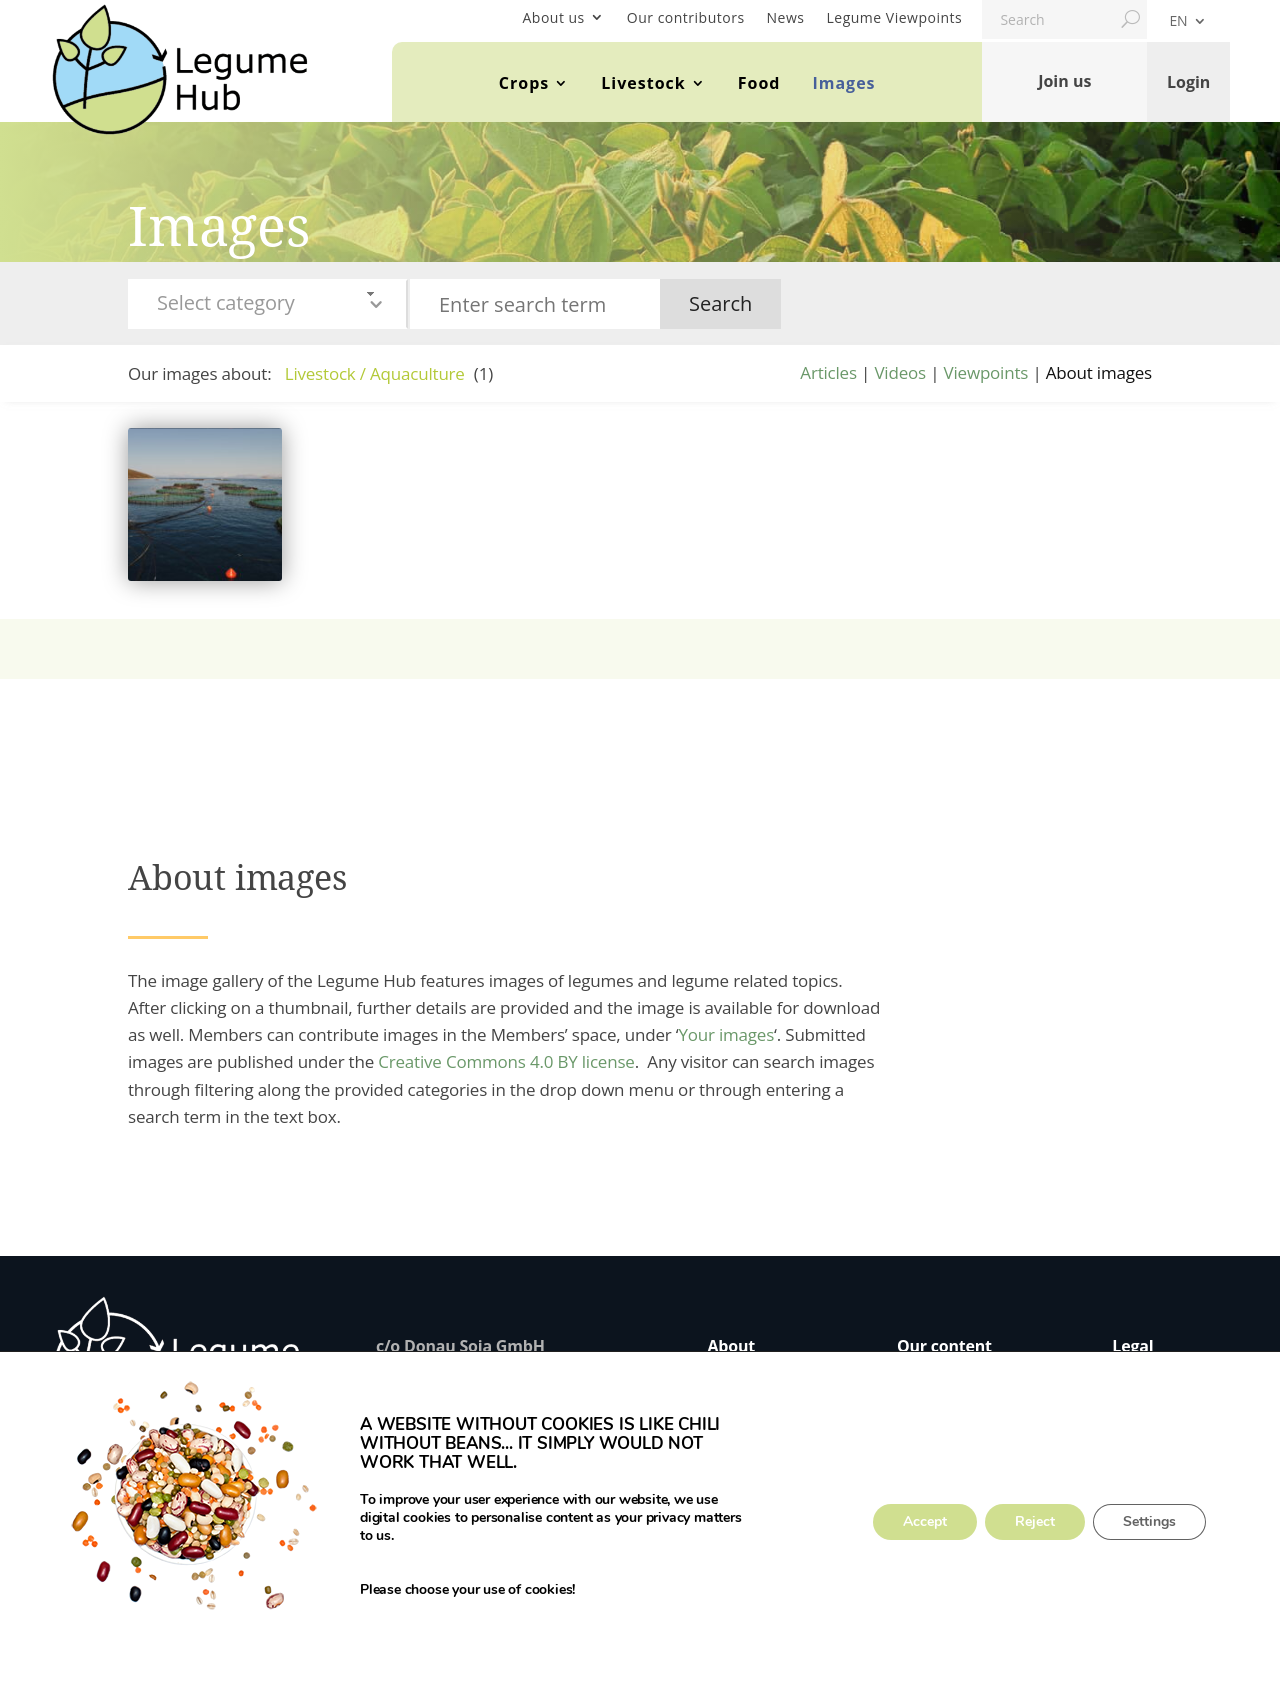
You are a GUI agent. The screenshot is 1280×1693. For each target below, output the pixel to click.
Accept (925, 1522)
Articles (828, 372)
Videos (900, 372)
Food (759, 83)
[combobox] (268, 304)
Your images (726, 1034)
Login (1188, 81)
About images (1099, 372)
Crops (524, 83)
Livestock (643, 83)
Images (843, 83)
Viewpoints (986, 372)
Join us (1064, 81)
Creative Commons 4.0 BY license (506, 1061)
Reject (1035, 1522)
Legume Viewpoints (895, 17)
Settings (1149, 1522)
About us (553, 17)
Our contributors (686, 17)
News (786, 17)
